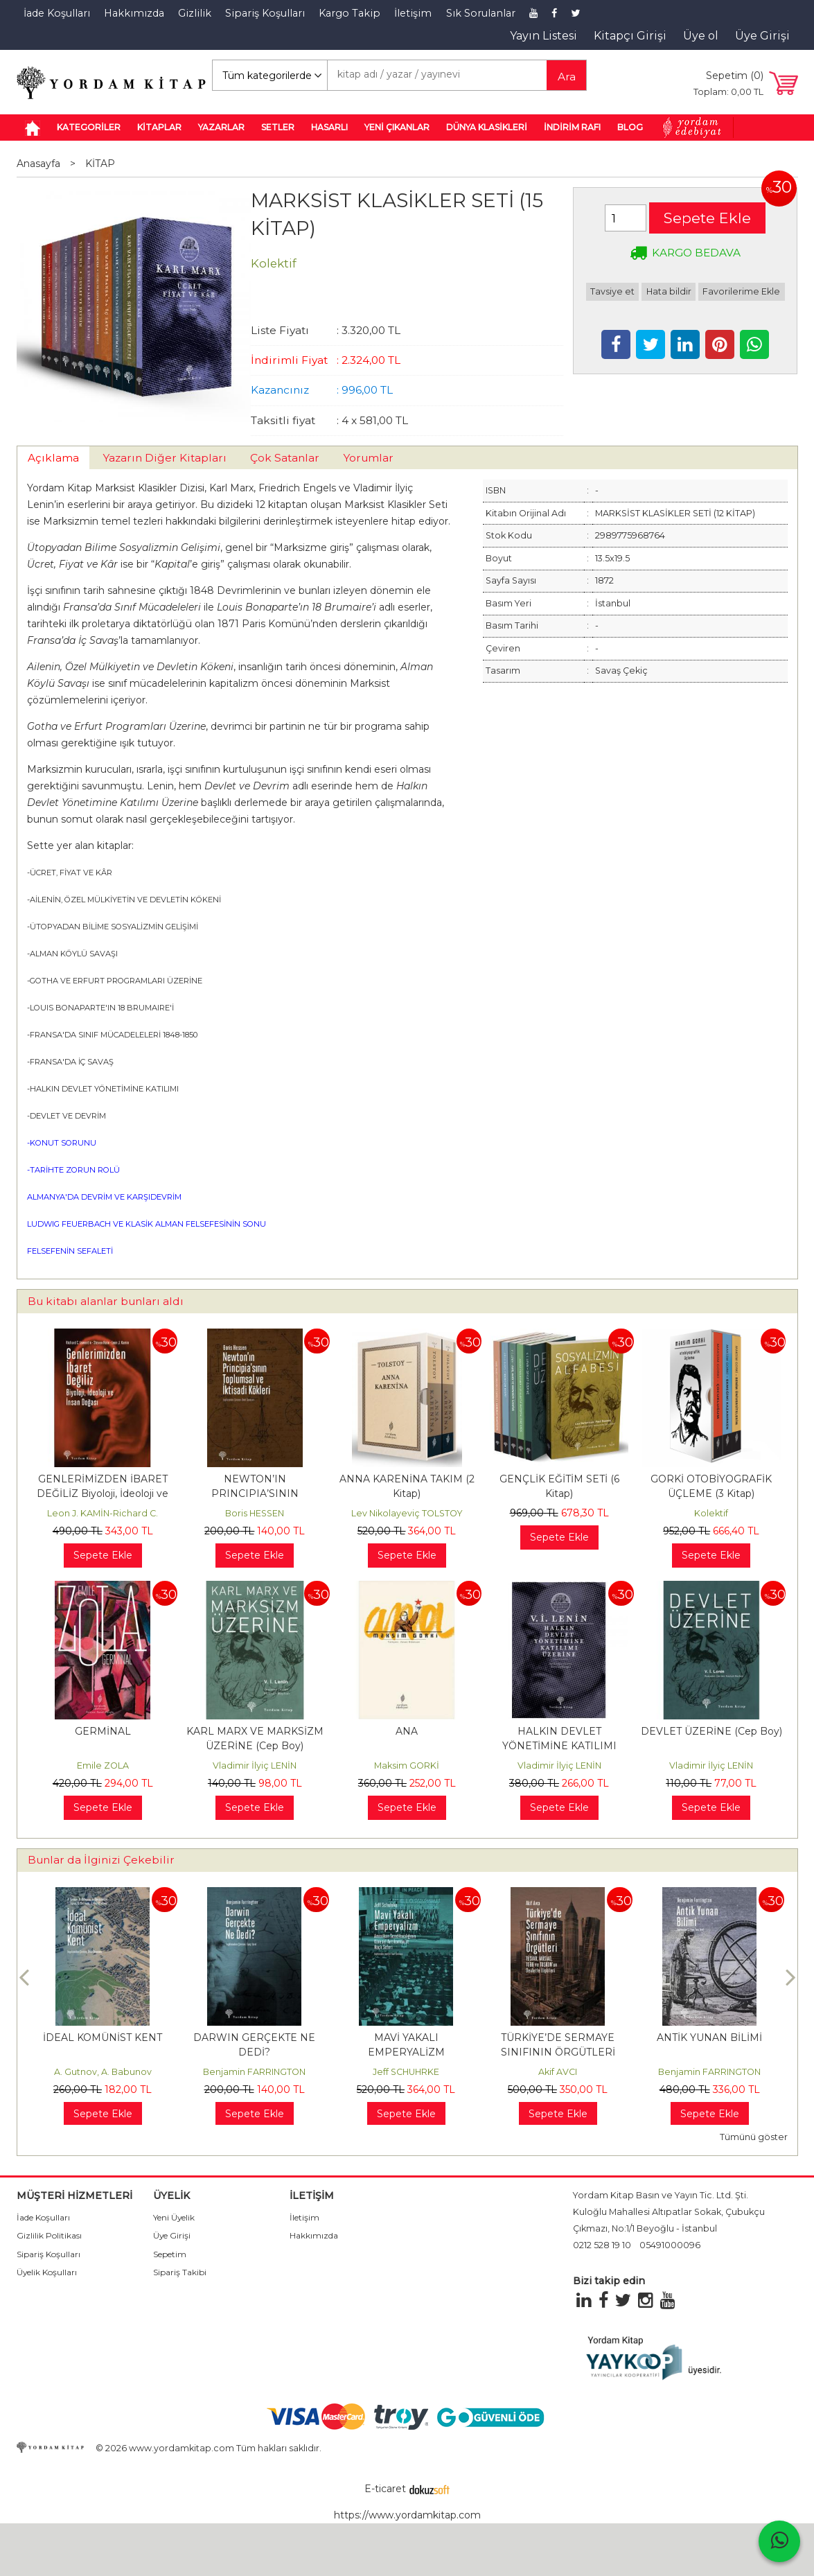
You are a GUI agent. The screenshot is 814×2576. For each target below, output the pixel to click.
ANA (407, 1731)
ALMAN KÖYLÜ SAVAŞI (74, 953)
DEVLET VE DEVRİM (68, 1116)
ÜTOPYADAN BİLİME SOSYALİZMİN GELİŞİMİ (114, 926)
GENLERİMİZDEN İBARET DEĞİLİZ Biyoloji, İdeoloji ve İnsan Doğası (102, 1493)
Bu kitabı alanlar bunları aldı (106, 1301)
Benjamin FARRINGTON (254, 2072)
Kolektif (711, 1513)
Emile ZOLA (103, 1765)
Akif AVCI (557, 2072)
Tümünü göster (754, 2137)
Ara (567, 76)
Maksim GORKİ (406, 1765)
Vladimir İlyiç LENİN (255, 1765)
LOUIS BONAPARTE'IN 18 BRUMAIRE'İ (102, 1008)
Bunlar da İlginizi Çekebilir (101, 1859)
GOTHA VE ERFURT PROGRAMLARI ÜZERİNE (116, 980)
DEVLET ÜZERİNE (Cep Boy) (711, 1731)
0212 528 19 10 (602, 2245)
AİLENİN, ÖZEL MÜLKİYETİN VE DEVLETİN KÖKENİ (125, 899)
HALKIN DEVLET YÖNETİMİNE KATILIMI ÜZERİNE (559, 1746)
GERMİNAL (103, 1731)
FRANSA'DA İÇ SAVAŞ (72, 1062)
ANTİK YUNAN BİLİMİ (709, 2037)
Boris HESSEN (254, 1513)
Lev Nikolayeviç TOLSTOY (407, 1513)
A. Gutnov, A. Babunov (103, 2072)
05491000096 (669, 2245)
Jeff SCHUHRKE (406, 2072)
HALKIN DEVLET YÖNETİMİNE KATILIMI (104, 1089)
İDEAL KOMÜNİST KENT (102, 2037)
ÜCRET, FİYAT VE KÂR (71, 872)
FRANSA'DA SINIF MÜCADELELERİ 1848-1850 (113, 1035)
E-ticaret (385, 2488)
